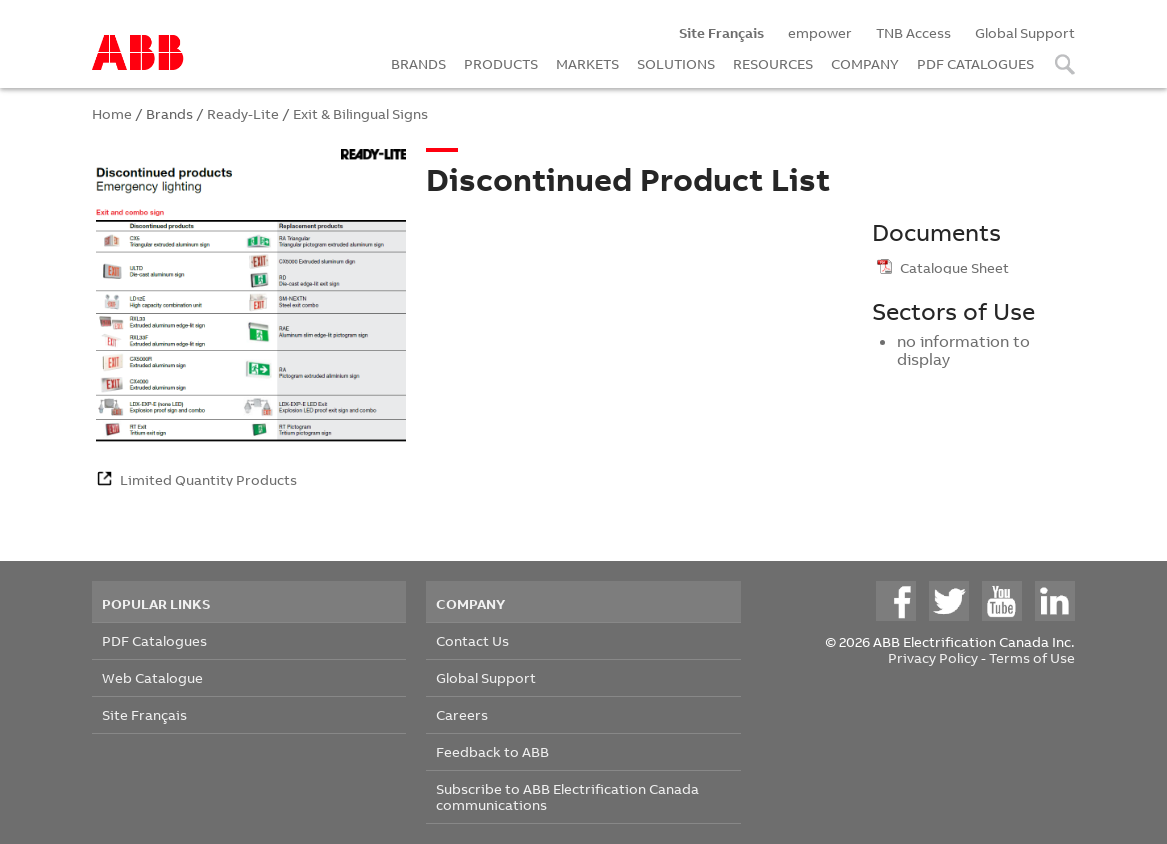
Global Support (1025, 32)
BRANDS (418, 63)
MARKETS (587, 63)
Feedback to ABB (492, 751)
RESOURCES (773, 63)
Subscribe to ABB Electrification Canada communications (567, 796)
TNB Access (913, 32)
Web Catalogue (152, 677)
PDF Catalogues (154, 640)
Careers (462, 714)
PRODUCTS (501, 63)
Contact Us (472, 640)
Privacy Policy (933, 657)
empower (820, 32)
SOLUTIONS (676, 63)
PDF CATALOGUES (975, 63)
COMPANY (865, 63)
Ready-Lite (243, 113)
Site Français (144, 714)
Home (112, 113)
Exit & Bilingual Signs (360, 113)
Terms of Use (1032, 657)
